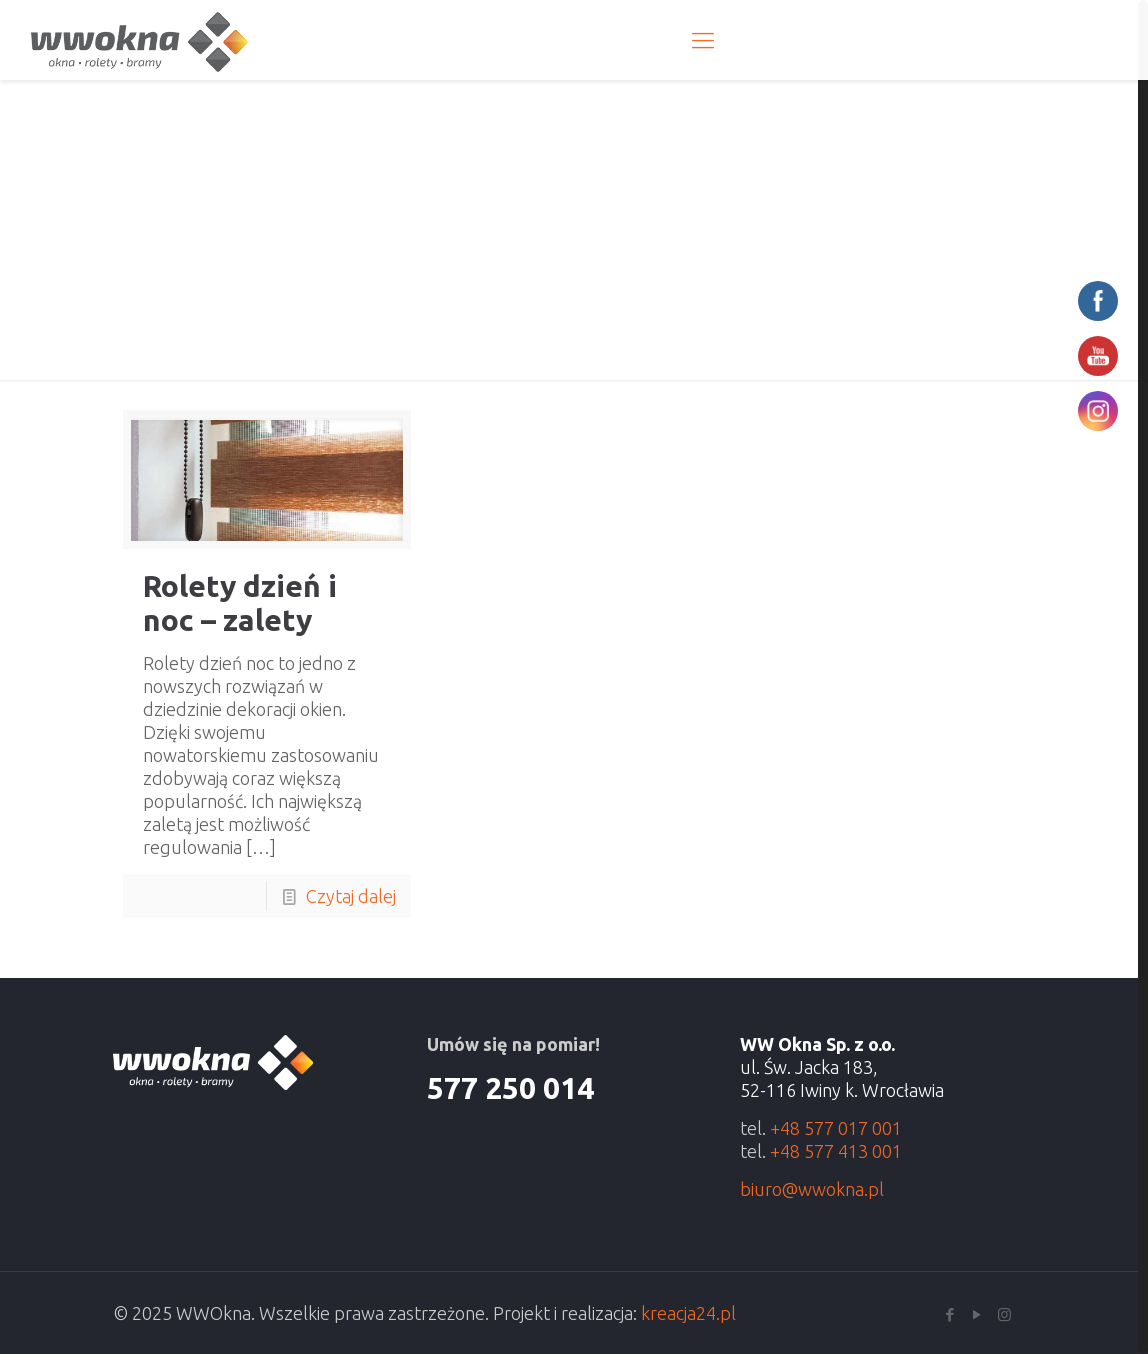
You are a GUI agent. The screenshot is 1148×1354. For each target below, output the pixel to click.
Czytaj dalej (351, 895)
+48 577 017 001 (836, 1127)
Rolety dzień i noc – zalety (240, 602)
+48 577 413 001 (836, 1150)
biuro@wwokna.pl (812, 1188)
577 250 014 (510, 1087)
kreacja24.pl (688, 1312)
